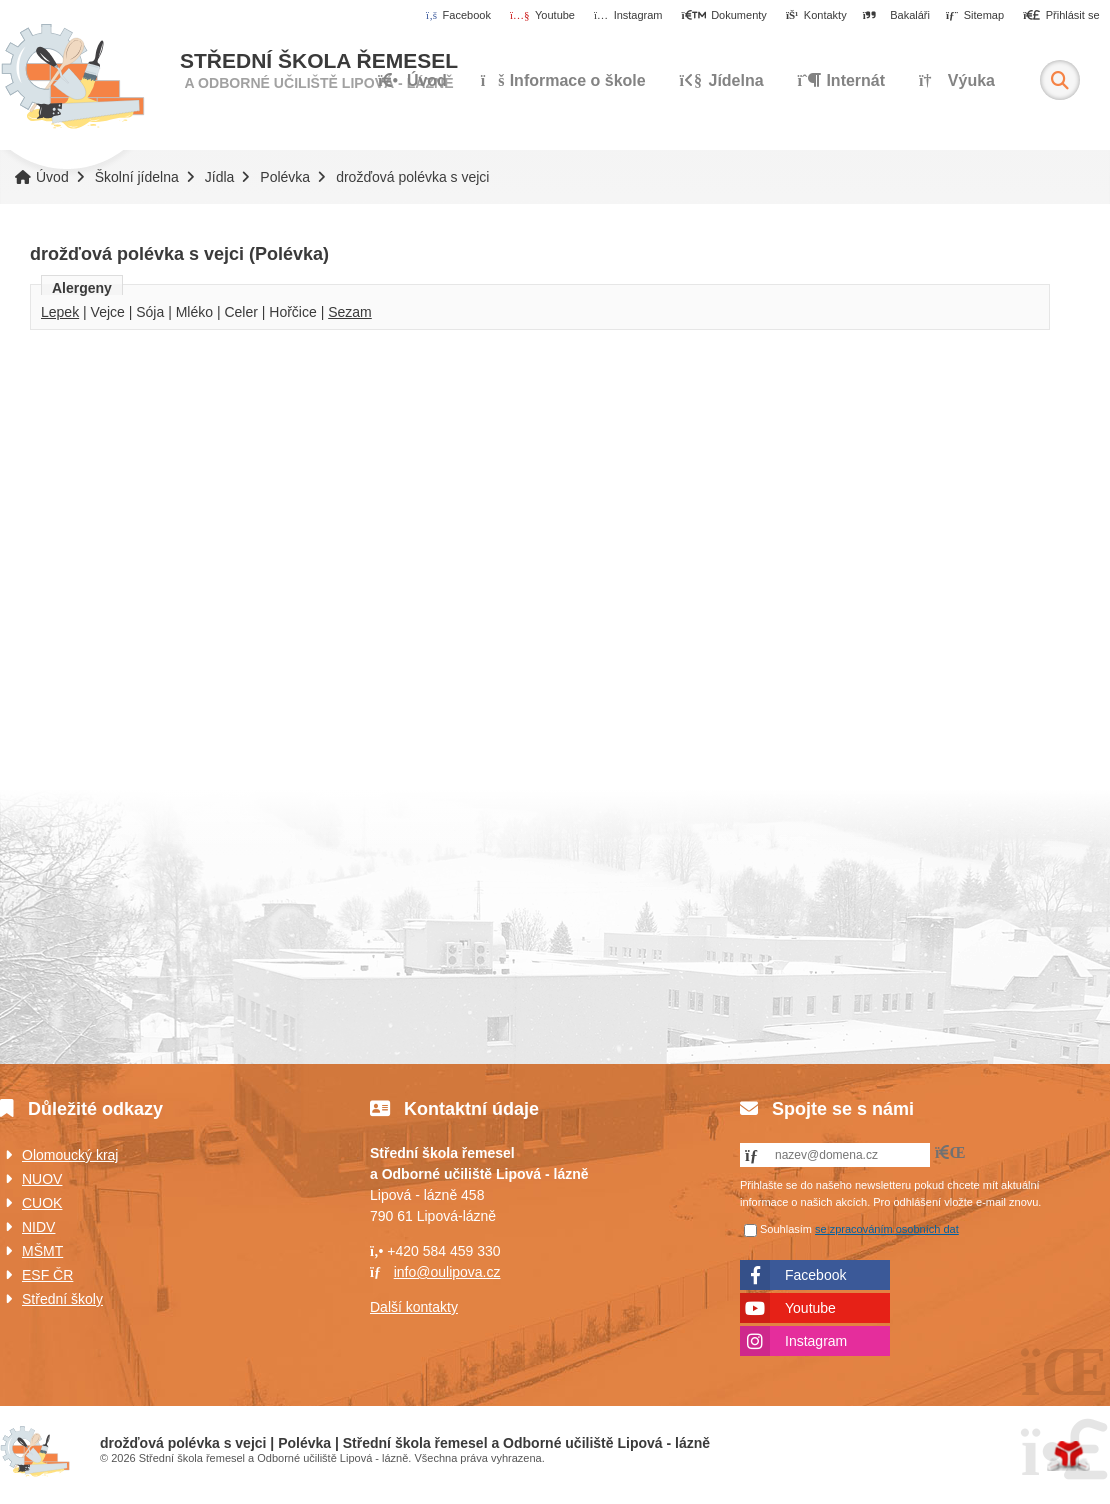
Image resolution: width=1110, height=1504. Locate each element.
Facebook (815, 1275)
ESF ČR (47, 1275)
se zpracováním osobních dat (887, 1229)
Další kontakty (414, 1307)
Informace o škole (563, 80)
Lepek (60, 312)
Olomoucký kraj (70, 1155)
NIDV (38, 1227)
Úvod (72, 77)
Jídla (220, 177)
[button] (1061, 16)
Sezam (350, 312)
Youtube (810, 1308)
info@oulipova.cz (447, 1272)
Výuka (957, 80)
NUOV (42, 1179)
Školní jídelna (137, 177)
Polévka (285, 177)
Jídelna (722, 80)
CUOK (42, 1203)
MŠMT (42, 1251)
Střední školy (62, 1299)
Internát (842, 80)
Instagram (816, 1341)
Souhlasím (786, 1229)
